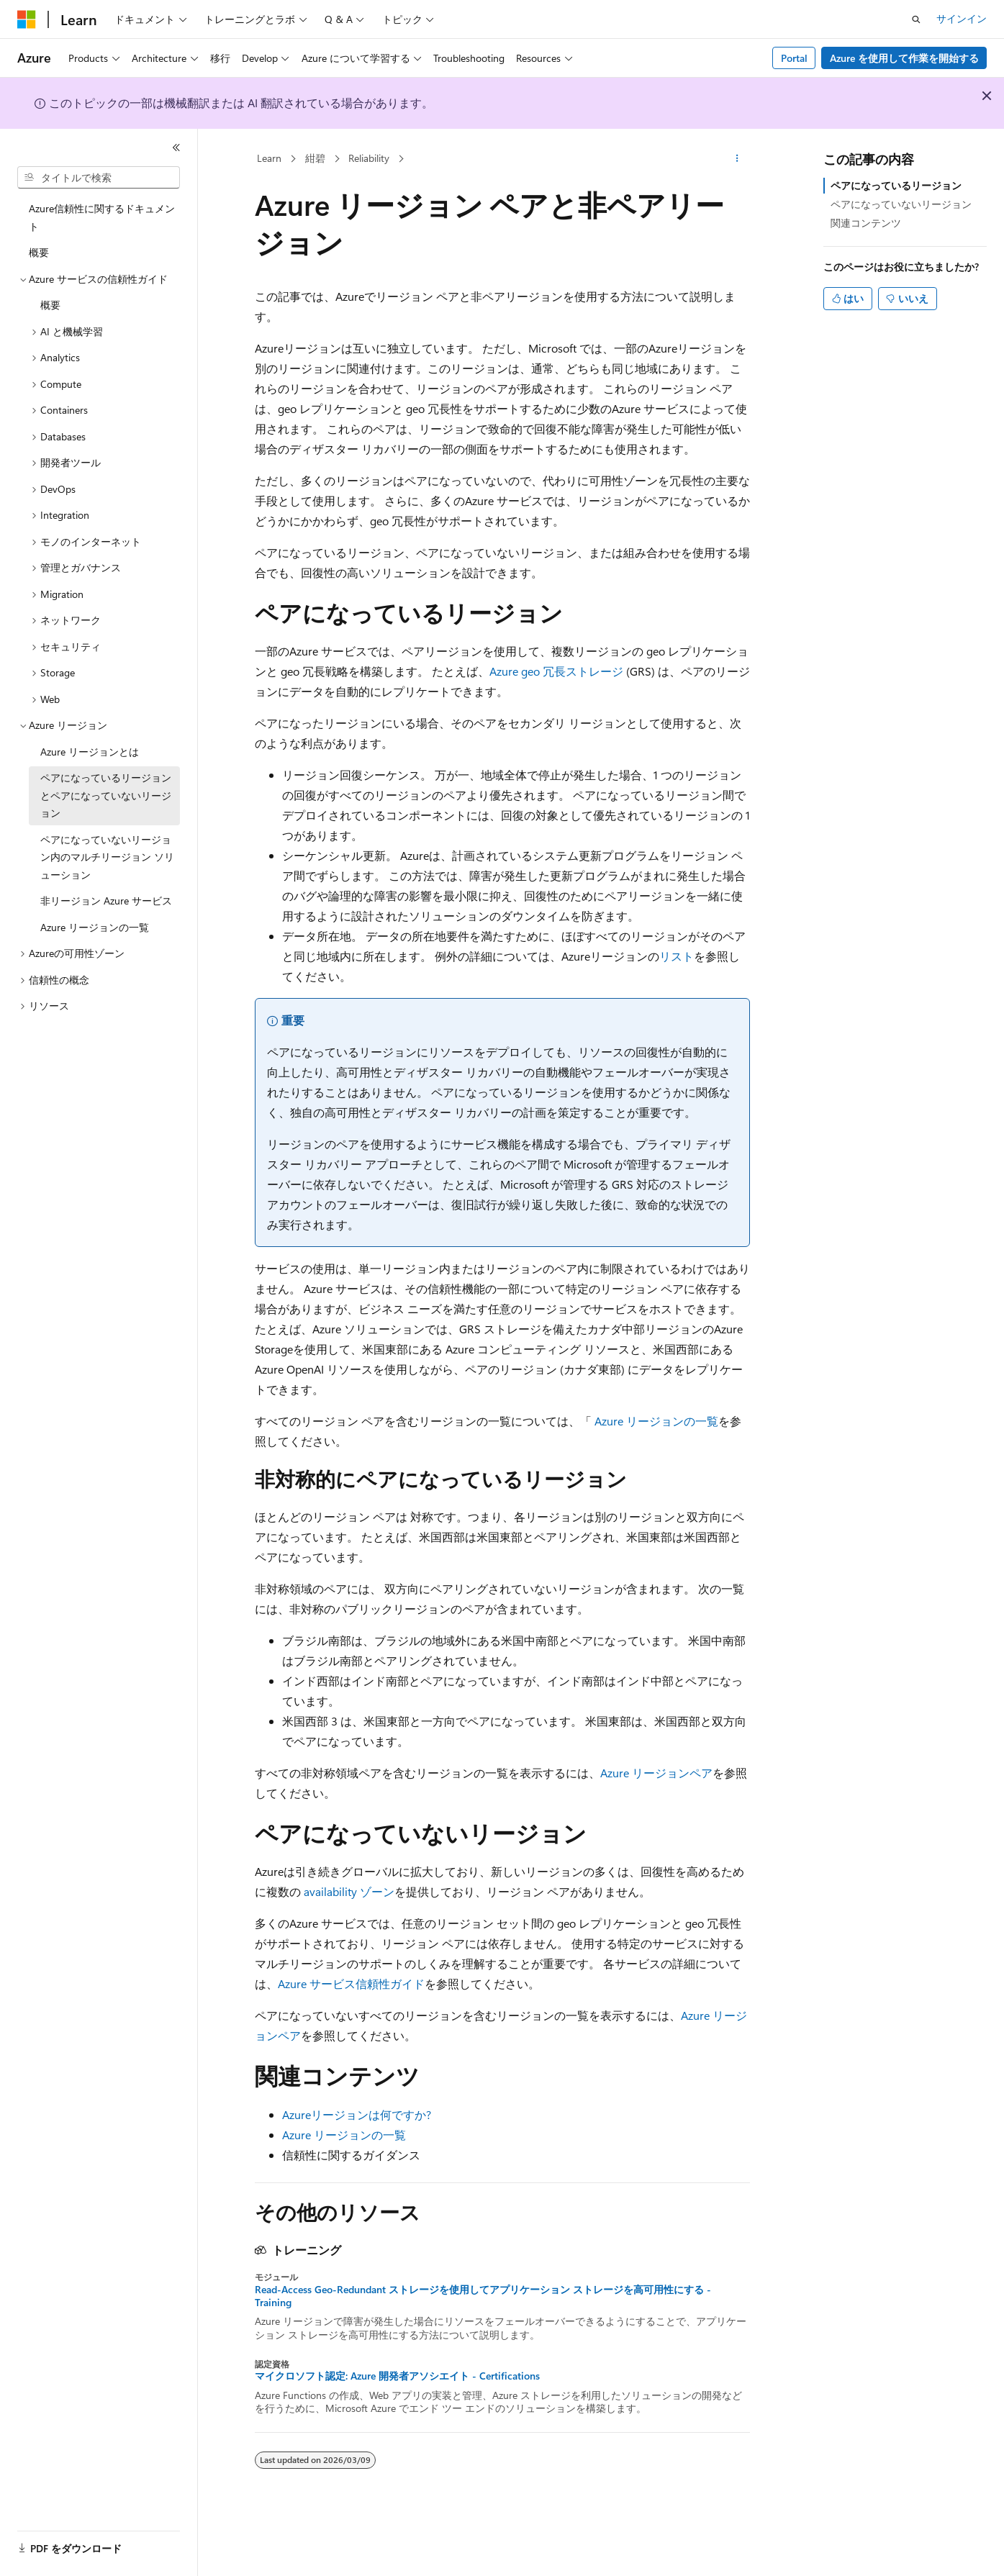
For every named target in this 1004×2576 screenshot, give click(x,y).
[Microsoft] (26, 19)
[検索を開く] (916, 19)
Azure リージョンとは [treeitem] (89, 751)
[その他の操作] (736, 159)
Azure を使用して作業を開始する (904, 58)
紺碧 (315, 158)
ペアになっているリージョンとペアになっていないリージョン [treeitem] (105, 795)
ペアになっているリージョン (896, 185)
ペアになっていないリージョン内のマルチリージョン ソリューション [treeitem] (107, 857)
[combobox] (98, 177)
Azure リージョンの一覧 (655, 1420)
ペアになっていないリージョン (901, 204)
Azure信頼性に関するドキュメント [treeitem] (102, 217)
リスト (676, 955)
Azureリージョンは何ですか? (356, 2114)
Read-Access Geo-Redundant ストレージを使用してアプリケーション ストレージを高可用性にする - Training (483, 2296)
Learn (269, 158)
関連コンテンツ (866, 223)
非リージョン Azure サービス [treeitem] (106, 900)
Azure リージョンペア (656, 1772)
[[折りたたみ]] (176, 147)
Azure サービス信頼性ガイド (351, 1983)
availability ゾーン (349, 1891)
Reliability (368, 158)
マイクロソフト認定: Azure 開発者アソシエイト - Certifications (397, 2375)
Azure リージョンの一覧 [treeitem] (94, 927)
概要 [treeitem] (39, 252)
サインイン (961, 18)
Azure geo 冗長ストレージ (556, 671)
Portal (794, 58)
